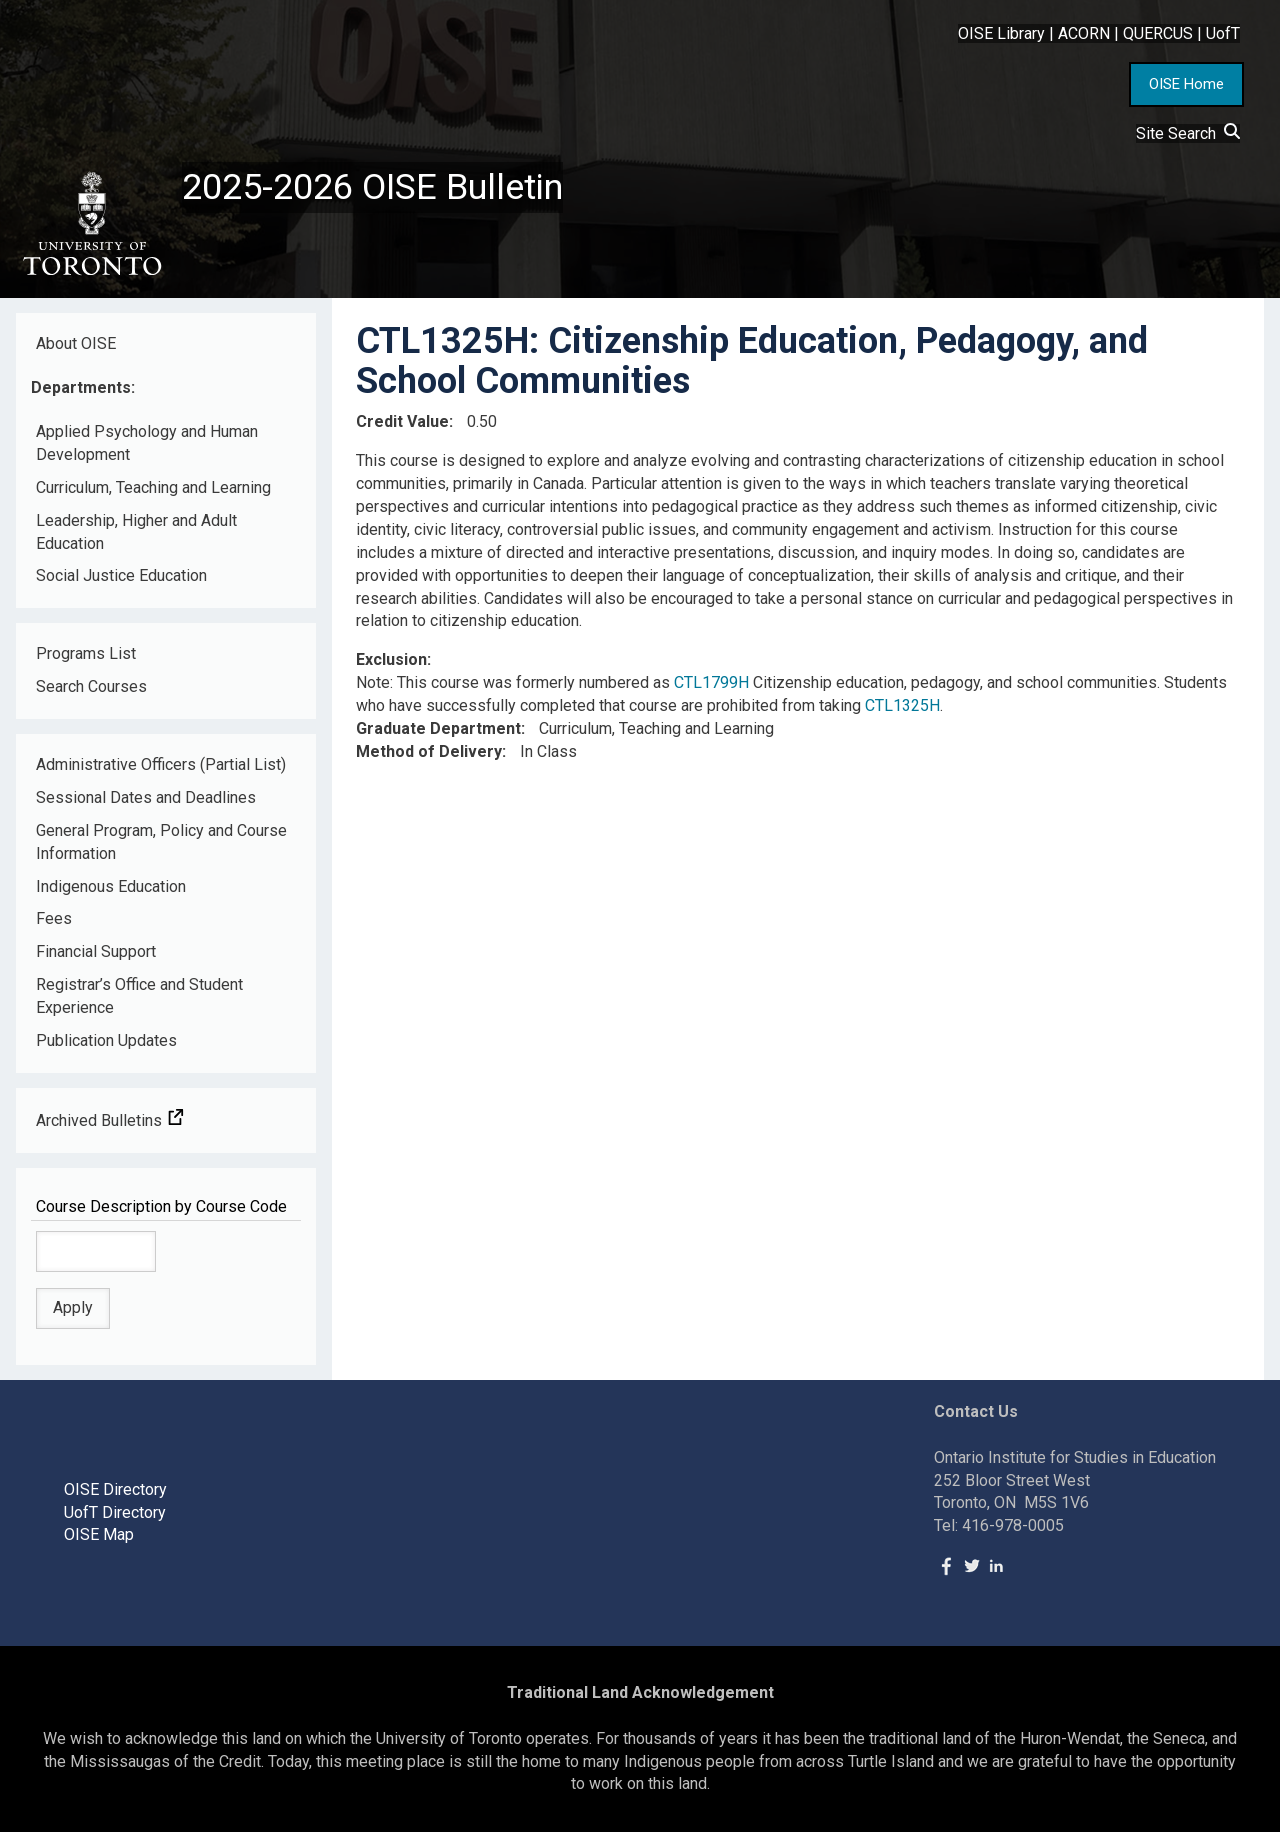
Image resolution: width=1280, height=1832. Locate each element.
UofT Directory (115, 1512)
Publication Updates (106, 1040)
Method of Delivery (429, 751)
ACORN (1084, 33)
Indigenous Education (111, 886)
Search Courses (91, 686)
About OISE (76, 343)
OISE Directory (115, 1489)
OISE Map (99, 1534)
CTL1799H (711, 682)
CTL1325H (902, 705)
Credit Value (402, 421)
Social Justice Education (121, 575)
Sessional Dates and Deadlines (146, 797)
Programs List (86, 653)
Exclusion (391, 659)
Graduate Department (438, 728)
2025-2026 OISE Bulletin (372, 187)
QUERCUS (1158, 33)
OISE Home (1186, 84)
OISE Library (1001, 33)
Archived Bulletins (110, 1120)
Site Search (1188, 133)
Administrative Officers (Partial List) (161, 764)
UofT (1223, 33)
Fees (54, 918)
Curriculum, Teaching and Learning (153, 487)
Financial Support (96, 951)
